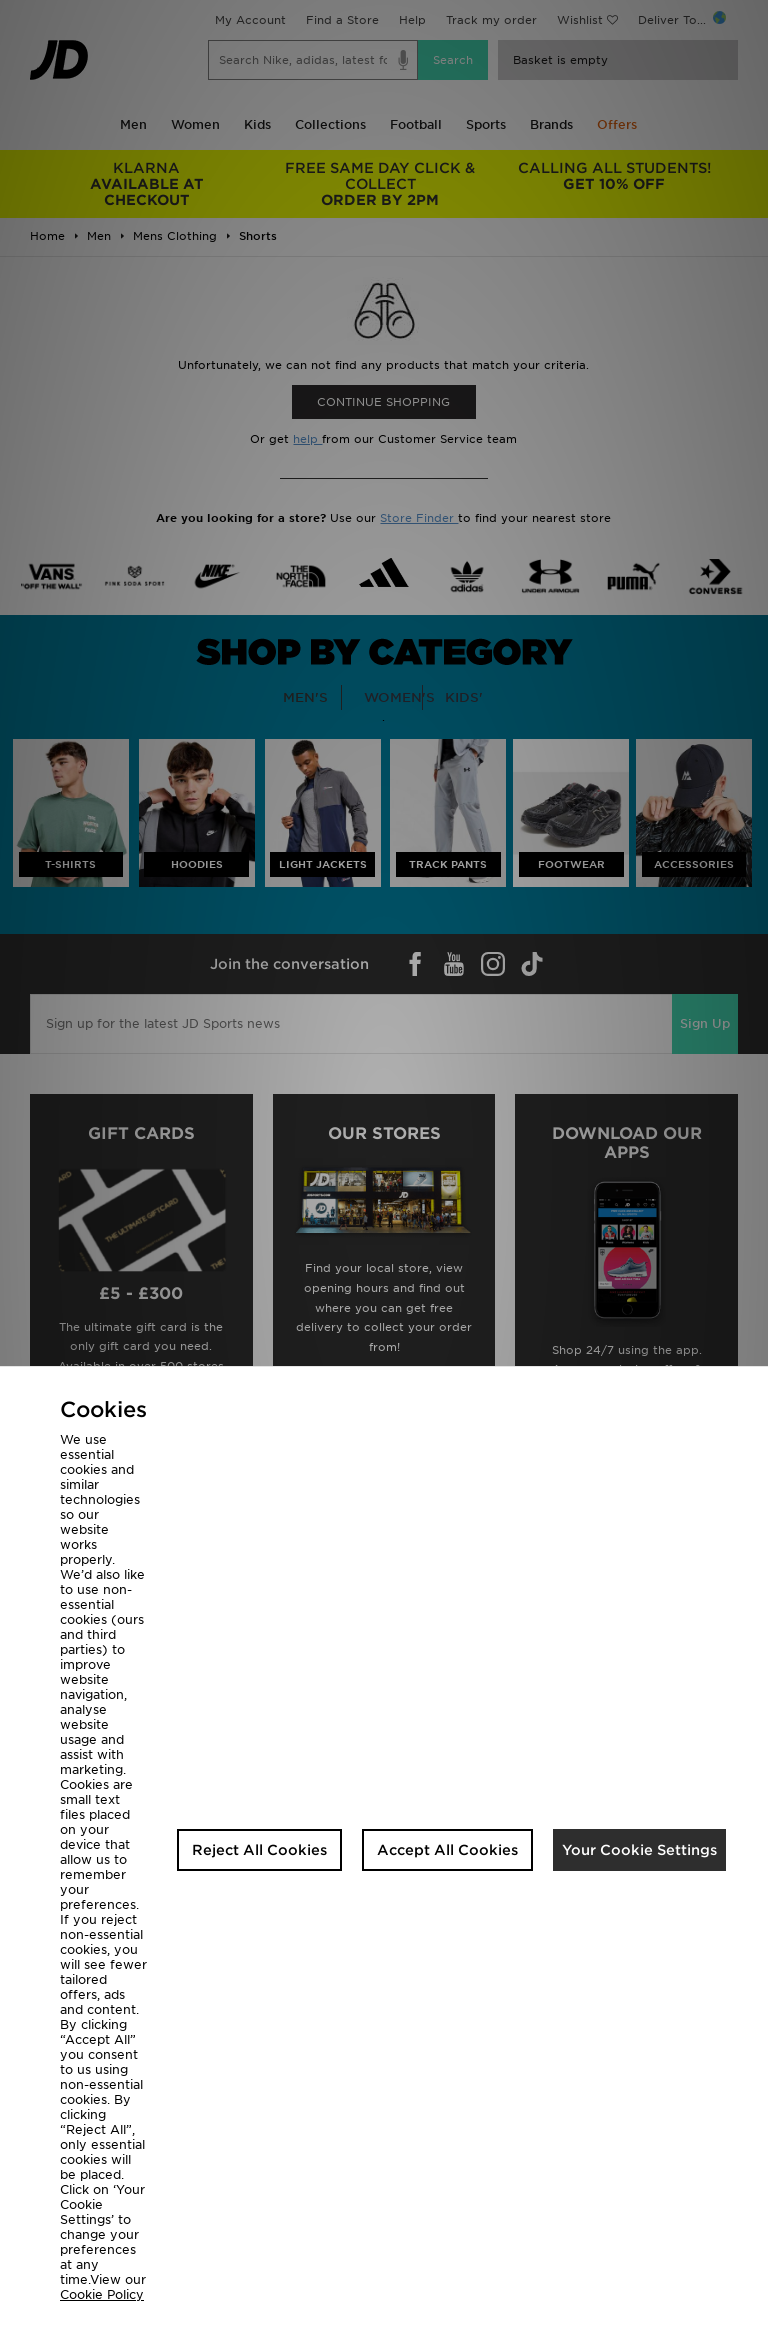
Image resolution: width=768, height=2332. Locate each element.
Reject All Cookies (259, 1850)
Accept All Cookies (447, 1850)
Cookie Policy (102, 2294)
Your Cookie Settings (639, 1850)
